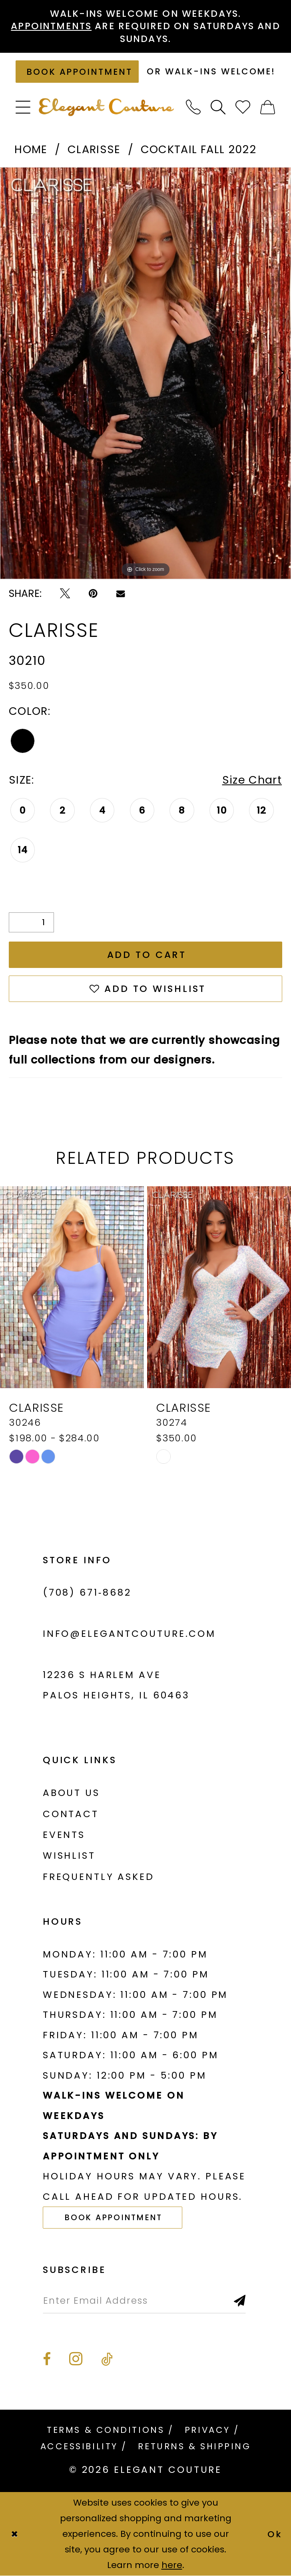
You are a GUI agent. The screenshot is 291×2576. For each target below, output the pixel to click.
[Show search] (218, 107)
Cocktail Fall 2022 (198, 149)
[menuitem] (23, 107)
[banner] (106, 107)
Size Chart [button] (252, 780)
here (171, 2565)
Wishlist (69, 1855)
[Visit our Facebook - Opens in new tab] (47, 2359)
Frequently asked (98, 1876)
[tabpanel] (145, 373)
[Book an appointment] (77, 71)
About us (71, 1792)
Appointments (51, 26)
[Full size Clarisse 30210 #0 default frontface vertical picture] (145, 373)
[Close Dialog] (14, 2534)
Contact (71, 1814)
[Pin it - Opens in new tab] (93, 594)
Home (30, 149)
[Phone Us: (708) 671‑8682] (193, 107)
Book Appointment (114, 2217)
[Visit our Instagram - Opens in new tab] (75, 2359)
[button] (23, 107)
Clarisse (94, 149)
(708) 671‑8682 (87, 1592)
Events (64, 1834)
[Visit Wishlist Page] (243, 107)
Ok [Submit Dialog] (274, 2534)
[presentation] (72, 1287)
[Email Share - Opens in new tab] (120, 593)
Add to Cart (147, 954)
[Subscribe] (240, 2300)
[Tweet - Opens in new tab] (65, 594)
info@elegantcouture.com (129, 1633)
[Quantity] (31, 922)
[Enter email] (144, 2300)
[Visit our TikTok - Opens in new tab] (107, 2359)
